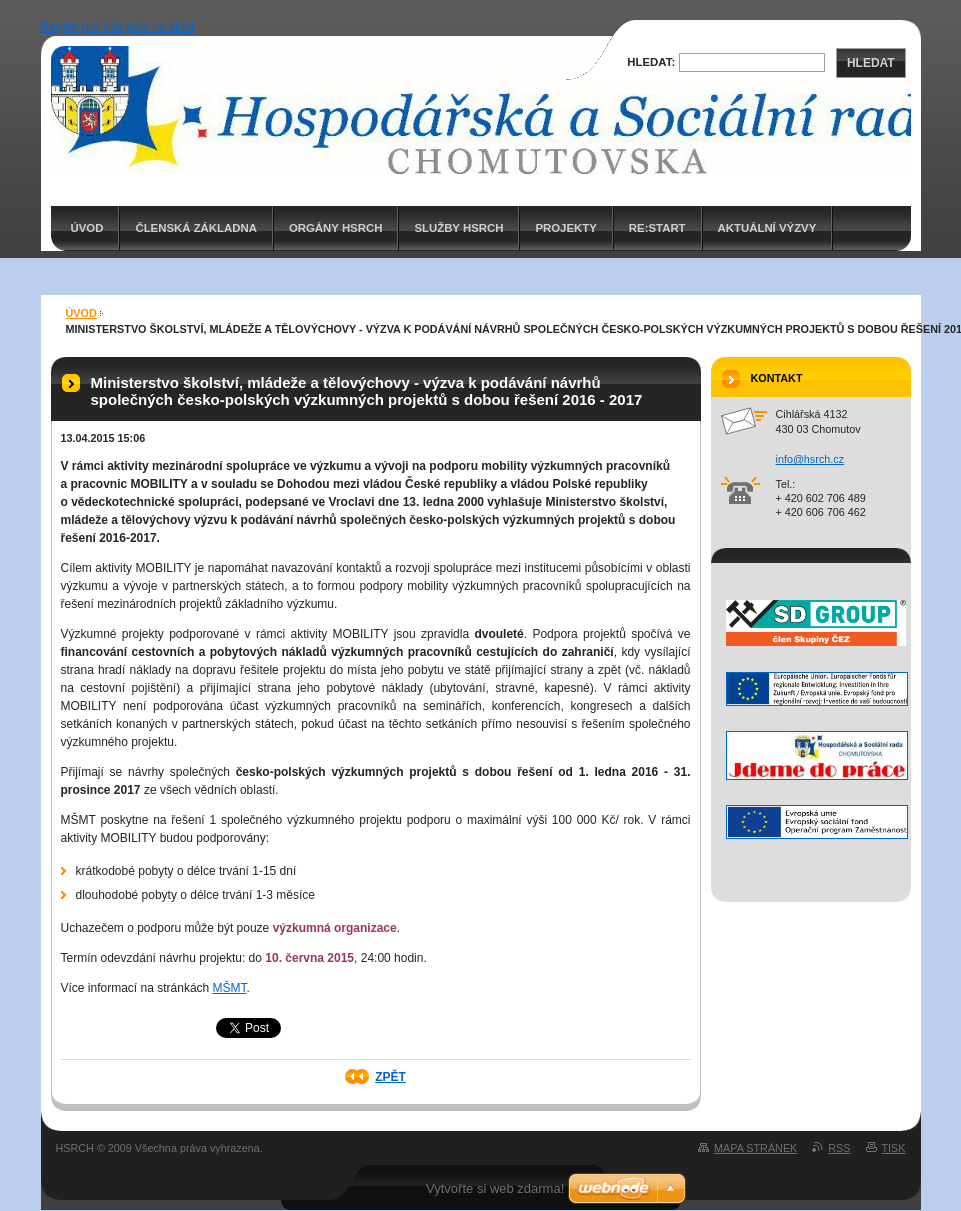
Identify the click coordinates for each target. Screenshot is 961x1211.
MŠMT (230, 988)
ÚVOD (87, 228)
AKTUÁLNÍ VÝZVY (767, 228)
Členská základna (196, 228)
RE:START (657, 228)
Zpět (390, 1077)
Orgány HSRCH (335, 228)
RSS (839, 1148)
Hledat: (651, 62)
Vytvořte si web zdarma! (495, 1188)
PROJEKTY (565, 228)
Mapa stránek (755, 1148)
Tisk (894, 1148)
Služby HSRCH (458, 228)
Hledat (871, 63)
